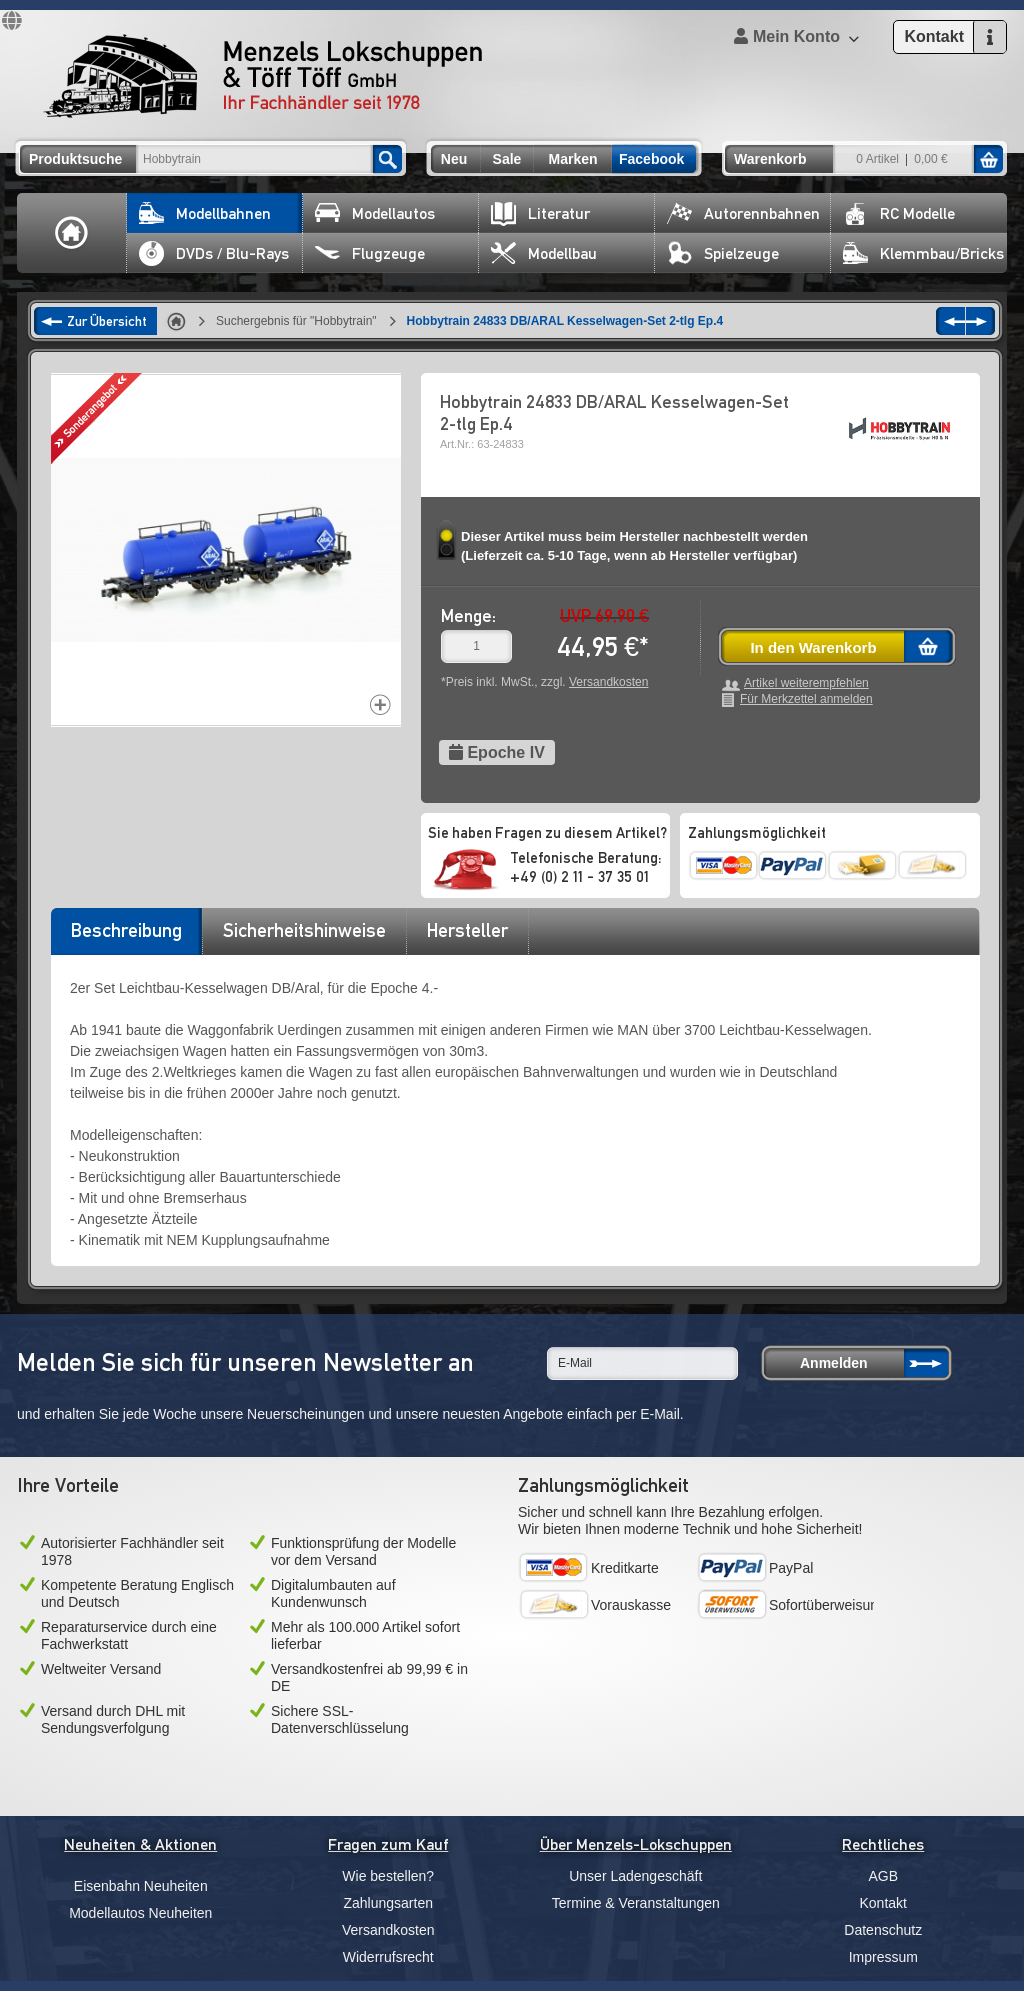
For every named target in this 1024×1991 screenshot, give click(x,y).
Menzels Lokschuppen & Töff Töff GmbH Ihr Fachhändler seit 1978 (263, 76)
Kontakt (883, 1903)
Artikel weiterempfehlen (806, 683)
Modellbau (544, 253)
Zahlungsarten (388, 1903)
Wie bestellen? (388, 1876)
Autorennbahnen (743, 213)
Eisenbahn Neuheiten (141, 1886)
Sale (507, 159)
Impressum (883, 1957)
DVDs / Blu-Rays (214, 253)
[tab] (126, 937)
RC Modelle (899, 213)
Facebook (651, 159)
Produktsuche (75, 159)
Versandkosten (608, 682)
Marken (572, 159)
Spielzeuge (723, 253)
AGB (883, 1876)
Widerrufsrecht (388, 1957)
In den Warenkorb (813, 647)
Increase (380, 704)
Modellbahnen (205, 213)
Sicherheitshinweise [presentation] (304, 930)
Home (72, 233)
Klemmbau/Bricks (923, 253)
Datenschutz (883, 1930)
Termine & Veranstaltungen (636, 1903)
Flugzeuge (370, 253)
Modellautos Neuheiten (140, 1913)
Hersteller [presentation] (467, 930)
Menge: (468, 615)
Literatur (540, 213)
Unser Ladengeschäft (635, 1876)
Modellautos (375, 213)
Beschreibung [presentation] (126, 930)
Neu (454, 159)
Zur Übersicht (107, 321)
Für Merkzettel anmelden (806, 699)
